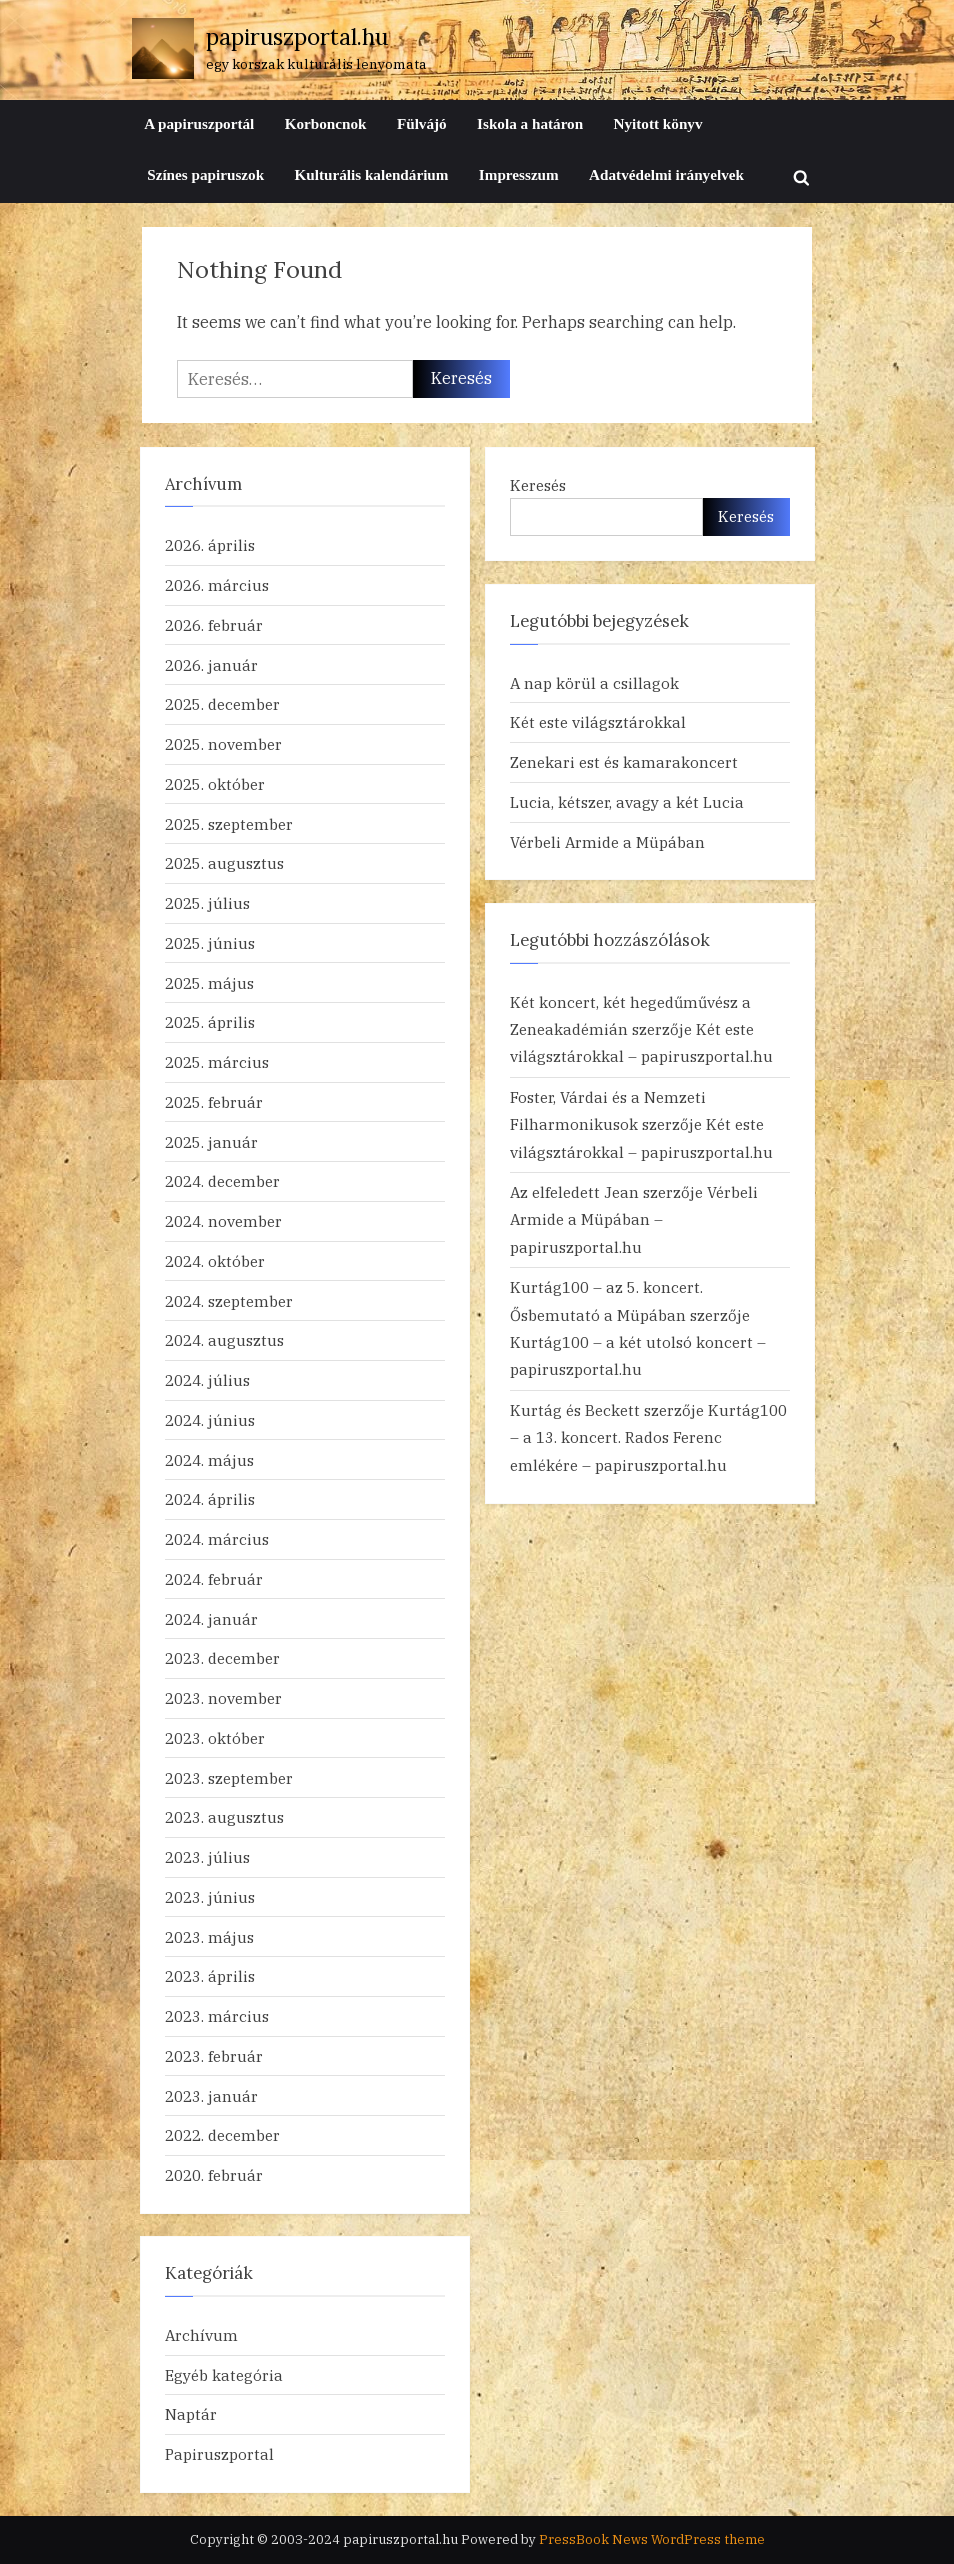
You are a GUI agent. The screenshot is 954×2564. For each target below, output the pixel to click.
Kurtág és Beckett (575, 1410)
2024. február (214, 1579)
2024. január (211, 1619)
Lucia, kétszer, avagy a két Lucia (627, 802)
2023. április (210, 1976)
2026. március (217, 585)
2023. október (215, 1738)
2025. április (210, 1022)
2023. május (209, 1937)
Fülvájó (422, 123)
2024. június (210, 1420)
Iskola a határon (530, 123)
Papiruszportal (219, 2454)
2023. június (210, 1897)
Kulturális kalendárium (371, 174)
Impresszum (519, 174)
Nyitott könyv (658, 123)
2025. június (210, 943)
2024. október (215, 1261)
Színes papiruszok (205, 174)
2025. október (215, 784)
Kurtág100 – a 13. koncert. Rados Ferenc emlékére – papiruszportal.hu (648, 1437)
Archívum (201, 2335)
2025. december (222, 704)
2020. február (214, 2175)
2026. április (210, 545)
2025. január (211, 1142)
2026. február (214, 625)
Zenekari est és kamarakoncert (624, 762)
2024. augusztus (224, 1340)
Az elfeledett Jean (574, 1192)
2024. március (217, 1539)
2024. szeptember (229, 1301)
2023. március (217, 2016)
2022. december (222, 2135)
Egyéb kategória (224, 2375)
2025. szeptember (229, 824)
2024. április (210, 1499)
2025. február (214, 1102)
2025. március (217, 1062)
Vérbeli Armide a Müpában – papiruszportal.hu (634, 1219)
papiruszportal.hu (297, 36)
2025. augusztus (224, 863)
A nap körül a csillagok (594, 683)
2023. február (214, 2056)
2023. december (222, 1658)
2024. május (209, 1460)
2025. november (223, 744)
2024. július (207, 1380)
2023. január (211, 2096)
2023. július (207, 1857)
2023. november (223, 1698)
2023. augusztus (224, 1817)
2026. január (211, 665)
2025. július (207, 903)
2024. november (223, 1221)
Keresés (538, 485)
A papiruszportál (199, 123)
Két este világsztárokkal (598, 722)
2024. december (222, 1181)
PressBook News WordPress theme (652, 2539)
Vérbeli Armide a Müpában (607, 842)
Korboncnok (326, 123)
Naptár (191, 2414)
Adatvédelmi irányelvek (666, 174)
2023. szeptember (229, 1778)
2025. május (209, 983)
